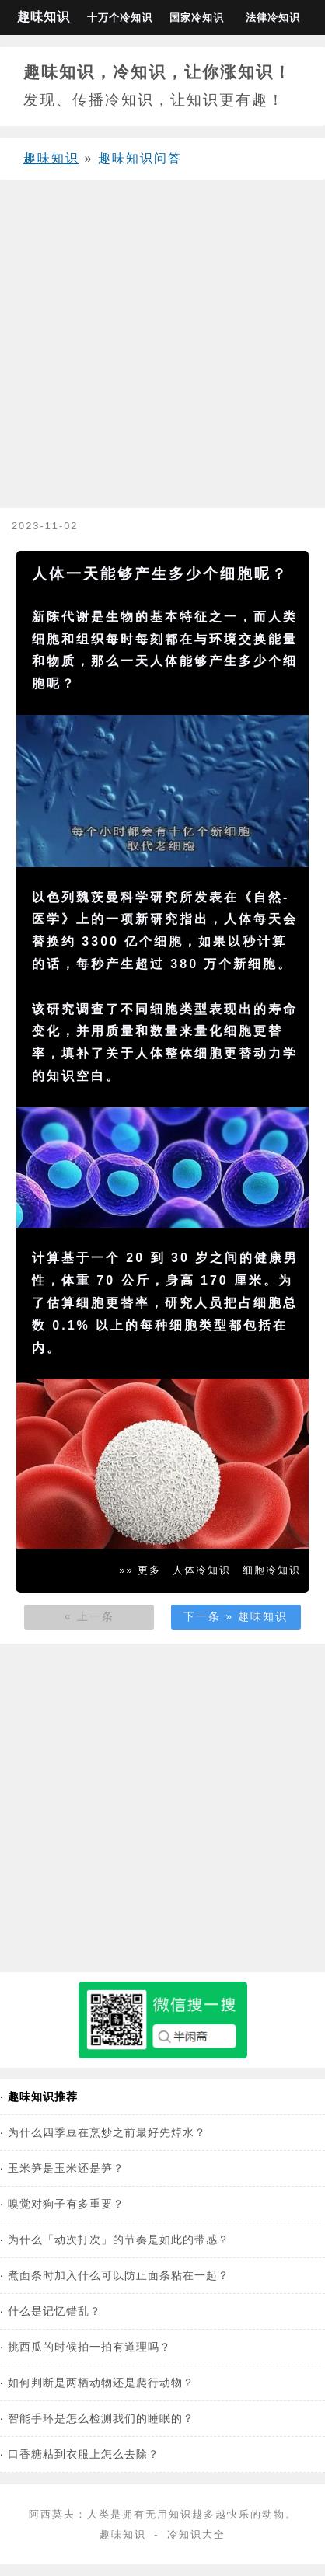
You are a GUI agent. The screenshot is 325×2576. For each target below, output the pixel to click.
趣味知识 (43, 16)
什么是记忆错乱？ (54, 2311)
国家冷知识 (196, 17)
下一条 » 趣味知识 (235, 1616)
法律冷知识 (273, 17)
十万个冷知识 (119, 17)
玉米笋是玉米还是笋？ (66, 2168)
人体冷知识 (202, 1570)
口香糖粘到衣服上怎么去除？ (83, 2454)
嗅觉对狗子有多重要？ (66, 2204)
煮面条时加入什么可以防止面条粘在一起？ (118, 2275)
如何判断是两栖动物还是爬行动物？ (101, 2382)
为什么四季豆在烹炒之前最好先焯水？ (107, 2132)
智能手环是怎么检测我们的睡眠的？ (101, 2418)
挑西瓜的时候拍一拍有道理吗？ (89, 2347)
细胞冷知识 (272, 1570)
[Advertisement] (158, 349)
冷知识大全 (196, 2534)
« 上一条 (89, 1616)
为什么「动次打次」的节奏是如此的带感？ (118, 2239)
